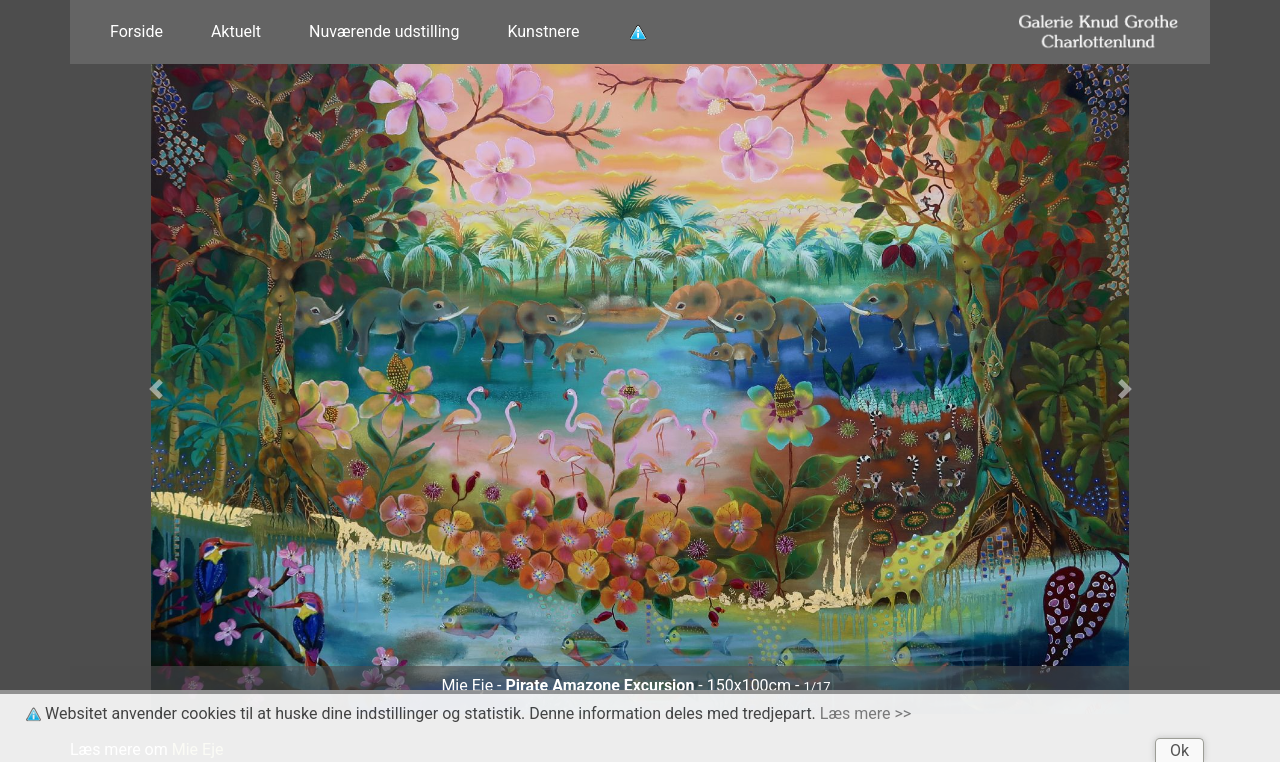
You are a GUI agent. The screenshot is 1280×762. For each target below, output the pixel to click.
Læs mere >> (865, 713)
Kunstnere (543, 31)
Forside (136, 31)
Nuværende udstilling (384, 31)
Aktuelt (236, 31)
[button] (155, 389)
